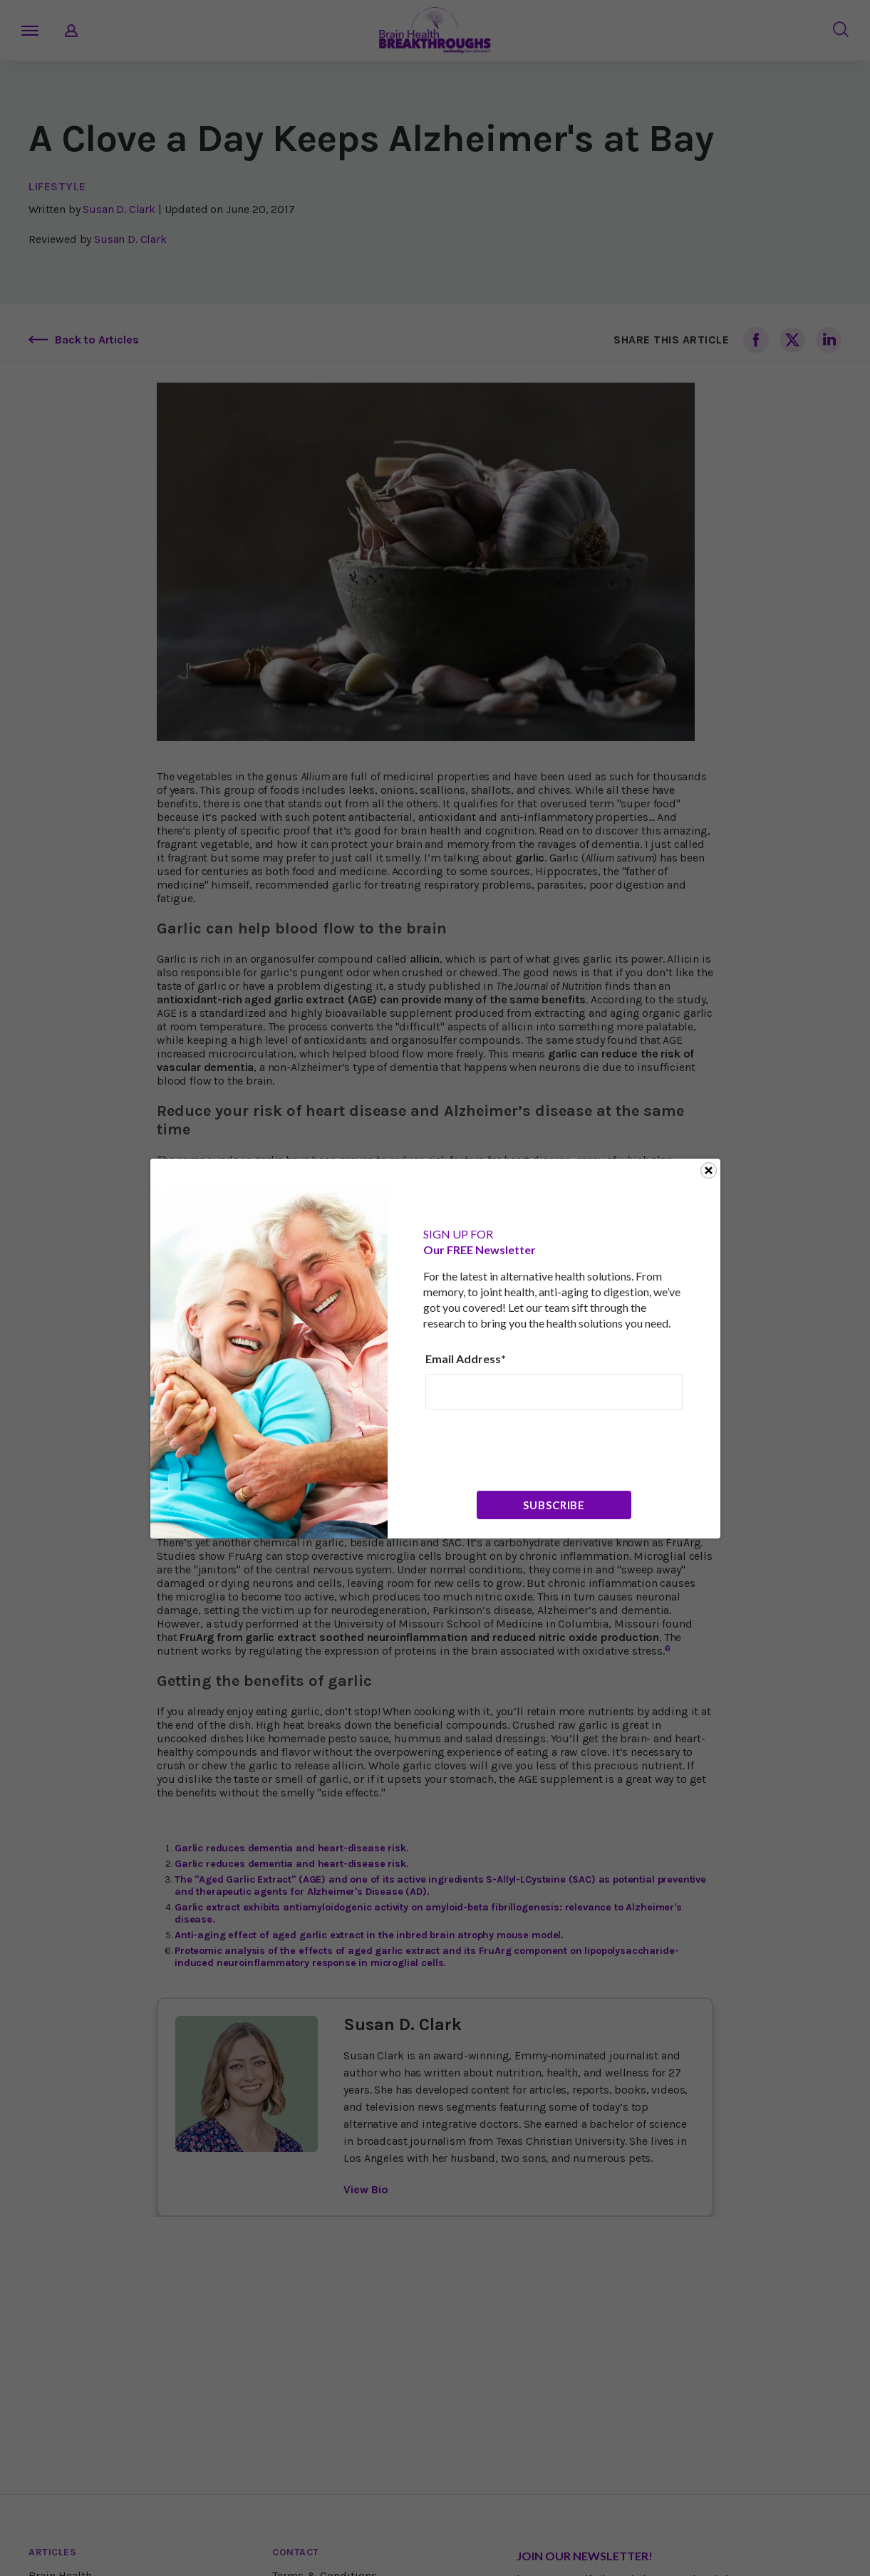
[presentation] (533, 1448)
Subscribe (554, 1505)
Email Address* (465, 1358)
